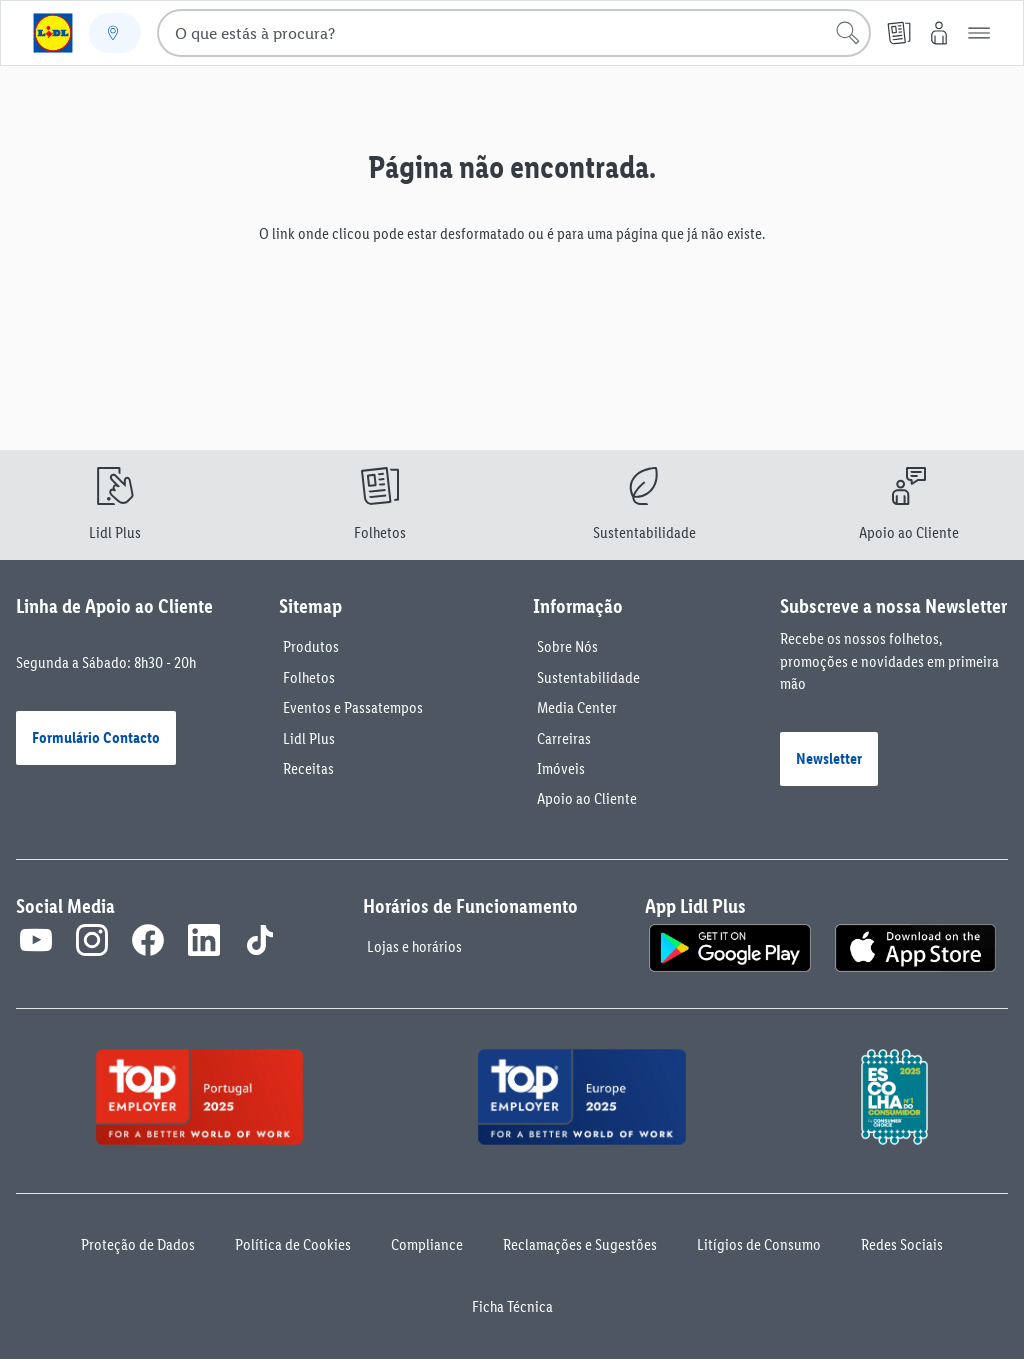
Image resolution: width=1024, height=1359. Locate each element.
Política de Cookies (293, 1244)
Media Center (577, 707)
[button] (979, 33)
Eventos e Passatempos (353, 707)
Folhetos (309, 677)
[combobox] (514, 33)
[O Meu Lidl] (939, 33)
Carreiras (564, 738)
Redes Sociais (902, 1244)
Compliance (427, 1244)
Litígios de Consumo (759, 1244)
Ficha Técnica (512, 1306)
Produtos (311, 646)
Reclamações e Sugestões (580, 1244)
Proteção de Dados (138, 1244)
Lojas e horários (414, 946)
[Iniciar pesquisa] (848, 33)
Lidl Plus (309, 738)
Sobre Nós (567, 646)
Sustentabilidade (588, 677)
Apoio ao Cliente (587, 798)
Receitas (308, 768)
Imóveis (561, 768)
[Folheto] (899, 33)
